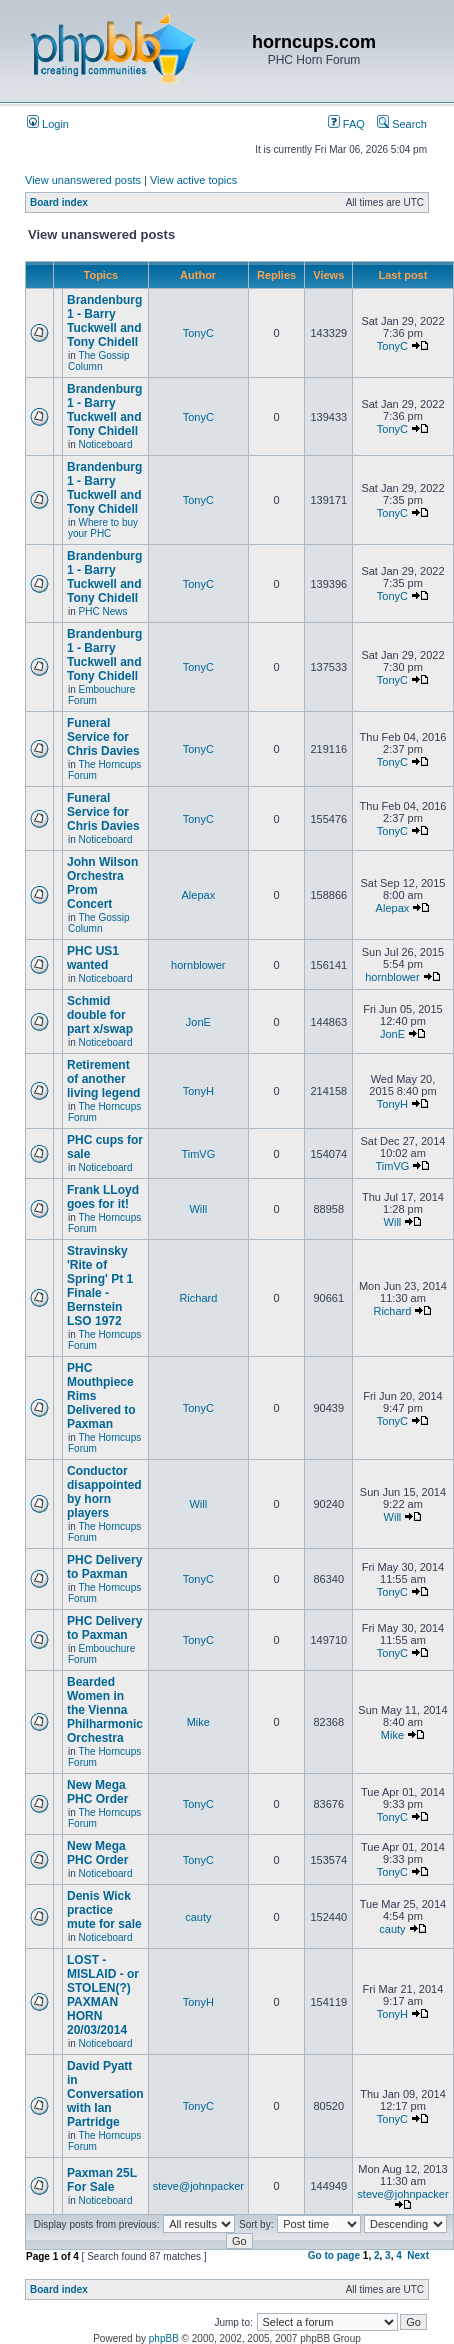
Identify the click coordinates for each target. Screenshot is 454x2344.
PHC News (103, 611)
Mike (198, 1722)
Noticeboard (106, 444)
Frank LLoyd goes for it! (103, 1197)
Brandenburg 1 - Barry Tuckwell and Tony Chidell (104, 321)
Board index (59, 202)
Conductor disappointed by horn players (104, 1492)
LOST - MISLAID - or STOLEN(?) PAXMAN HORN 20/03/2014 (103, 1995)
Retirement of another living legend (103, 1079)
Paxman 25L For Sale (102, 2180)
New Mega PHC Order (97, 1792)
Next (418, 2255)
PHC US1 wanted (93, 958)
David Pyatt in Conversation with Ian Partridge (105, 2094)
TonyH (198, 1091)
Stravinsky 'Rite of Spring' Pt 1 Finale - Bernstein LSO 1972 (100, 1286)
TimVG (198, 1154)
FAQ (346, 124)
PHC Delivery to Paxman (104, 1567)
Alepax (199, 895)
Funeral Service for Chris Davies (103, 737)
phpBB (164, 2338)
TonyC (198, 333)
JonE (198, 1022)
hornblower (198, 965)
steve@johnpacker (198, 2186)
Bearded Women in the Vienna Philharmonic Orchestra (105, 1710)
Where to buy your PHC (103, 528)
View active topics (193, 180)
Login (48, 124)
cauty (198, 1917)
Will (198, 1209)
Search (402, 124)
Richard (198, 1298)
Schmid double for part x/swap (100, 1015)
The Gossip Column (99, 361)
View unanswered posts (83, 180)
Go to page (334, 2255)
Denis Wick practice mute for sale (104, 1910)
